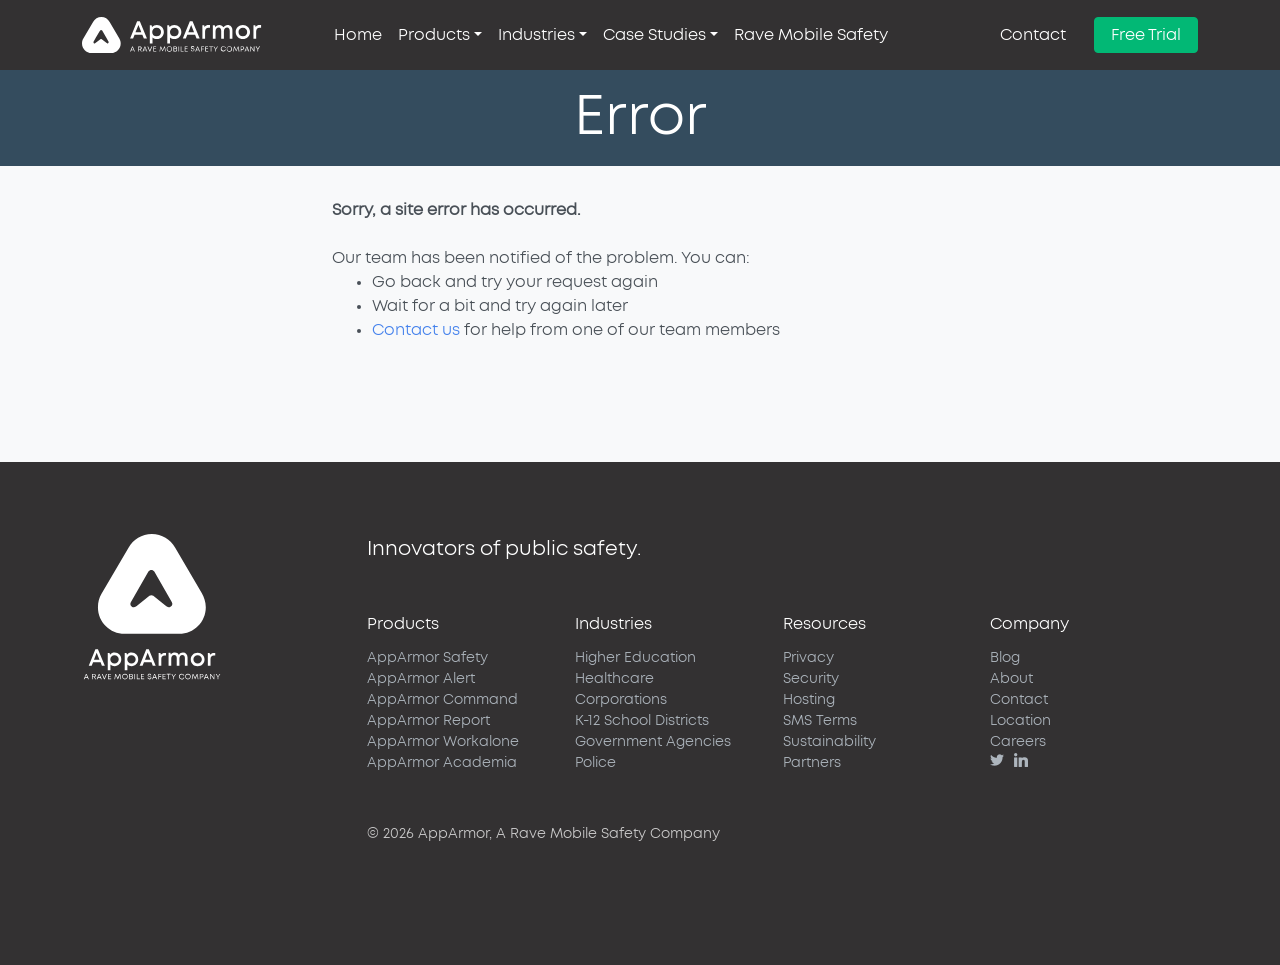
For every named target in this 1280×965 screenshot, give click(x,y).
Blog (1005, 658)
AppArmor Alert (421, 679)
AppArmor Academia (442, 763)
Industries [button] (536, 35)
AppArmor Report (428, 721)
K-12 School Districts (642, 721)
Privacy (808, 658)
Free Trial (1146, 35)
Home (358, 35)
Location (1020, 721)
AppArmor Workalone (443, 742)
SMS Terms (820, 721)
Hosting (809, 700)
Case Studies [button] (654, 35)
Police (595, 763)
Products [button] (434, 35)
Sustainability (829, 742)
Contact (1033, 35)
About (1011, 679)
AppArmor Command (442, 700)
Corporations (621, 700)
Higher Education (635, 658)
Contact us (416, 330)
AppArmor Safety (427, 658)
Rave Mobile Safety (811, 35)
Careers (1018, 742)
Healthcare (614, 679)
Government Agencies (653, 742)
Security (811, 679)
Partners (812, 763)
